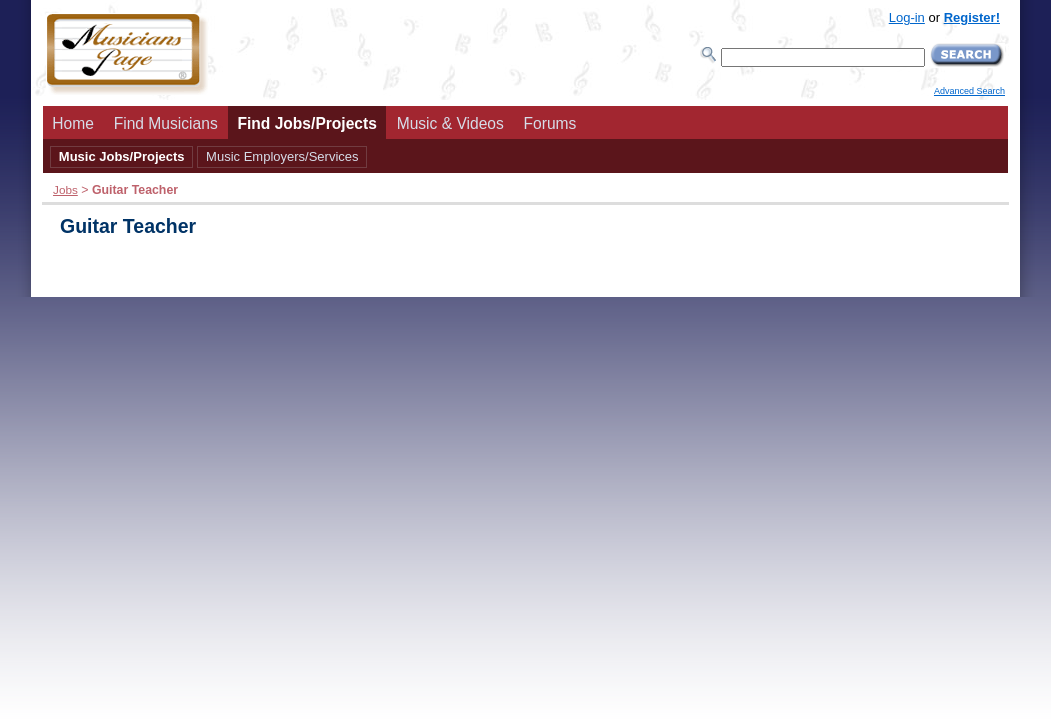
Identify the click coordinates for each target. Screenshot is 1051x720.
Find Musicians (166, 123)
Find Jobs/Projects (307, 123)
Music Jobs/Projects (122, 156)
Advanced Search (969, 91)
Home (73, 123)
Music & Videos (450, 123)
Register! (972, 17)
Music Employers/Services (282, 156)
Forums (550, 123)
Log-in (907, 17)
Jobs (65, 189)
